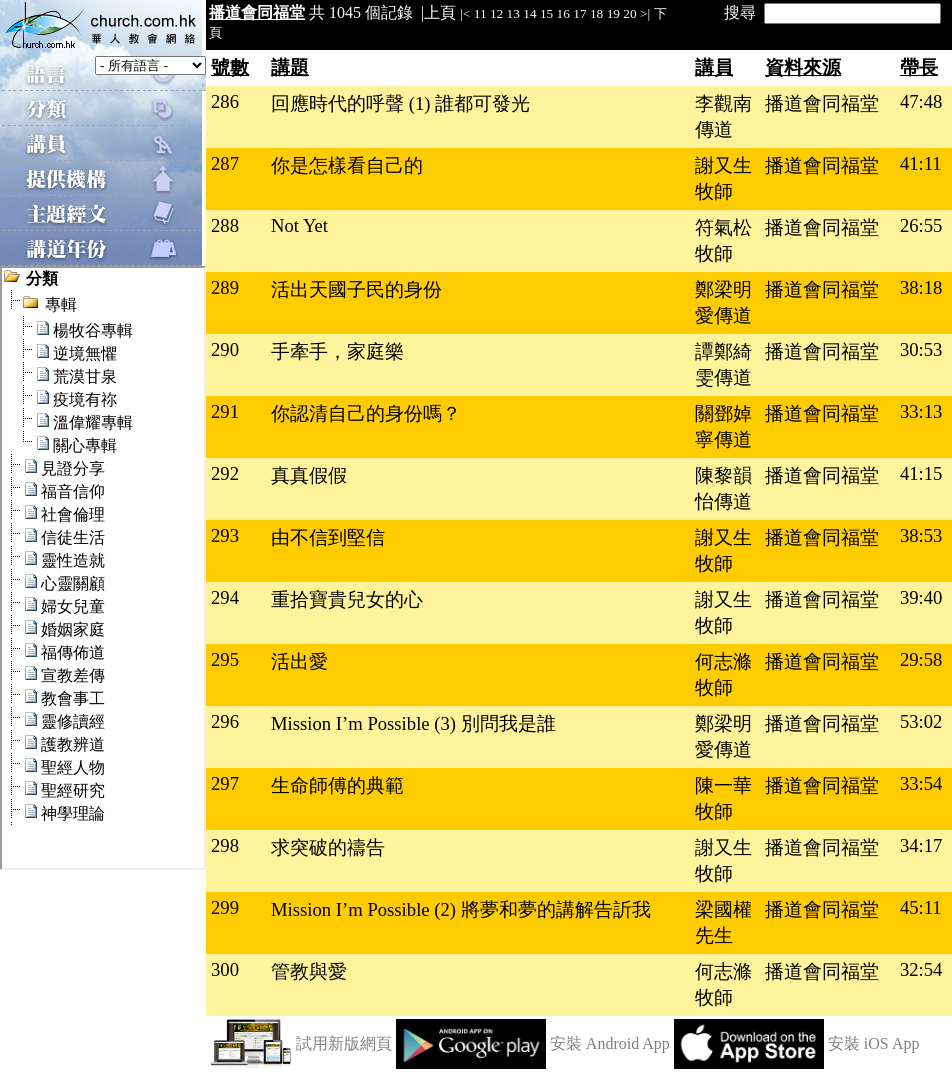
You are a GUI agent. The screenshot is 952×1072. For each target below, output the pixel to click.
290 (225, 349)
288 (225, 225)
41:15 (921, 473)
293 (225, 535)
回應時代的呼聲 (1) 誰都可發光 (400, 103)
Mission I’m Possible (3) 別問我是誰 (413, 723)
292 (225, 473)
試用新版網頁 (344, 1043)
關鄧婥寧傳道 (723, 426)
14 (529, 13)
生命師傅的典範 (337, 785)
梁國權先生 (723, 922)
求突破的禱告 (328, 847)
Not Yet (299, 225)
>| (645, 13)
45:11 (921, 907)
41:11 (921, 163)
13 (513, 13)
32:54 (921, 969)
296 (225, 721)
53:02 (921, 721)
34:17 (921, 845)
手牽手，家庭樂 (337, 351)
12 (496, 13)
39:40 (921, 597)
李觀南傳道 (723, 116)
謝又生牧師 (723, 178)
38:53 (921, 535)
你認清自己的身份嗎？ (366, 413)
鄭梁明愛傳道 (723, 302)
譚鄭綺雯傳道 (723, 364)
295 (225, 659)
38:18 (921, 287)
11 (480, 13)
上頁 (440, 12)
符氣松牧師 (723, 240)
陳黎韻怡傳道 (723, 488)
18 (596, 13)
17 (579, 13)
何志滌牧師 (723, 674)
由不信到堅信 (328, 537)
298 (225, 845)
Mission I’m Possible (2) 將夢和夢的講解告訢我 (461, 909)
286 (225, 101)
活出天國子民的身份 (356, 289)
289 (225, 287)
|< (465, 13)
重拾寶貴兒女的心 (347, 599)
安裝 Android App (610, 1043)
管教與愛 (309, 971)
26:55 (921, 225)
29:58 (921, 659)
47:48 (921, 101)
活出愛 (299, 661)
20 (629, 13)
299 (225, 907)
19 (613, 13)
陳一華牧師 (723, 798)
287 (225, 163)
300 (225, 969)
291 (225, 411)
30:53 (921, 349)
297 (225, 783)
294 (225, 597)
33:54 (921, 783)
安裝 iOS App (874, 1043)
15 (546, 13)
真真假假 (309, 475)
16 (563, 13)
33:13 (921, 411)
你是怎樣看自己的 (347, 165)
